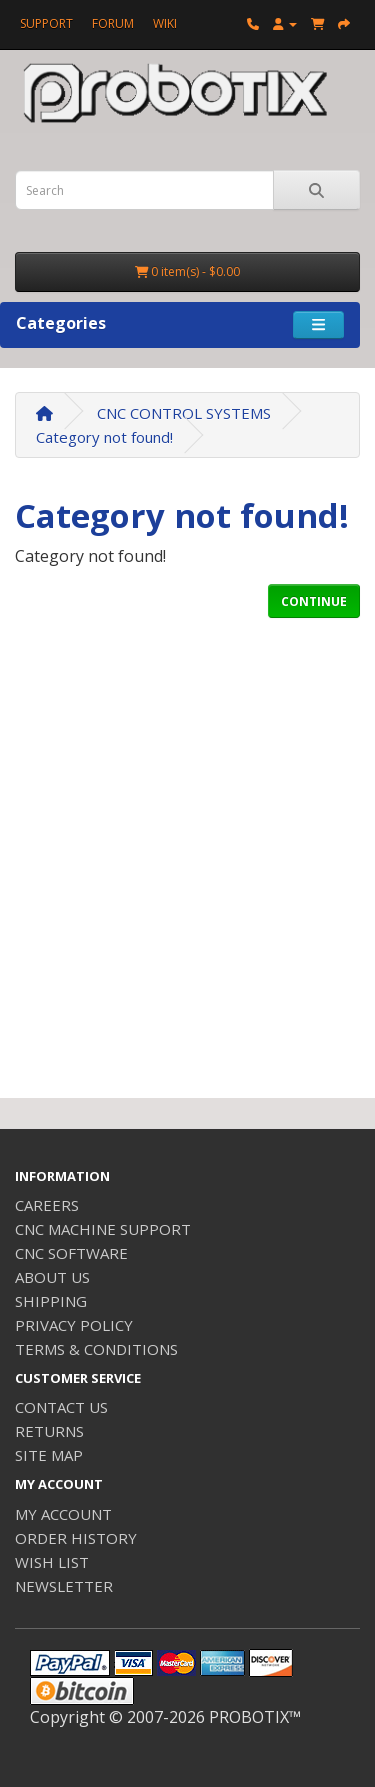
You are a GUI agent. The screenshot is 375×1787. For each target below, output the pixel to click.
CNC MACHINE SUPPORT (103, 1229)
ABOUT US (52, 1277)
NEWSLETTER (64, 1586)
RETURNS (49, 1431)
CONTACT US (61, 1407)
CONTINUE (314, 601)
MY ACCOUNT (63, 1514)
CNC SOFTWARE (71, 1253)
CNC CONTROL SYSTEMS (184, 413)
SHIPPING (51, 1301)
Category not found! (104, 437)
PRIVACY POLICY (74, 1325)
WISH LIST (52, 1562)
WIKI (165, 23)
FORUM (113, 23)
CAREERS (47, 1205)
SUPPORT (46, 23)
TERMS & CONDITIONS (96, 1349)
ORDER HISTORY (76, 1538)
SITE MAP (49, 1455)
